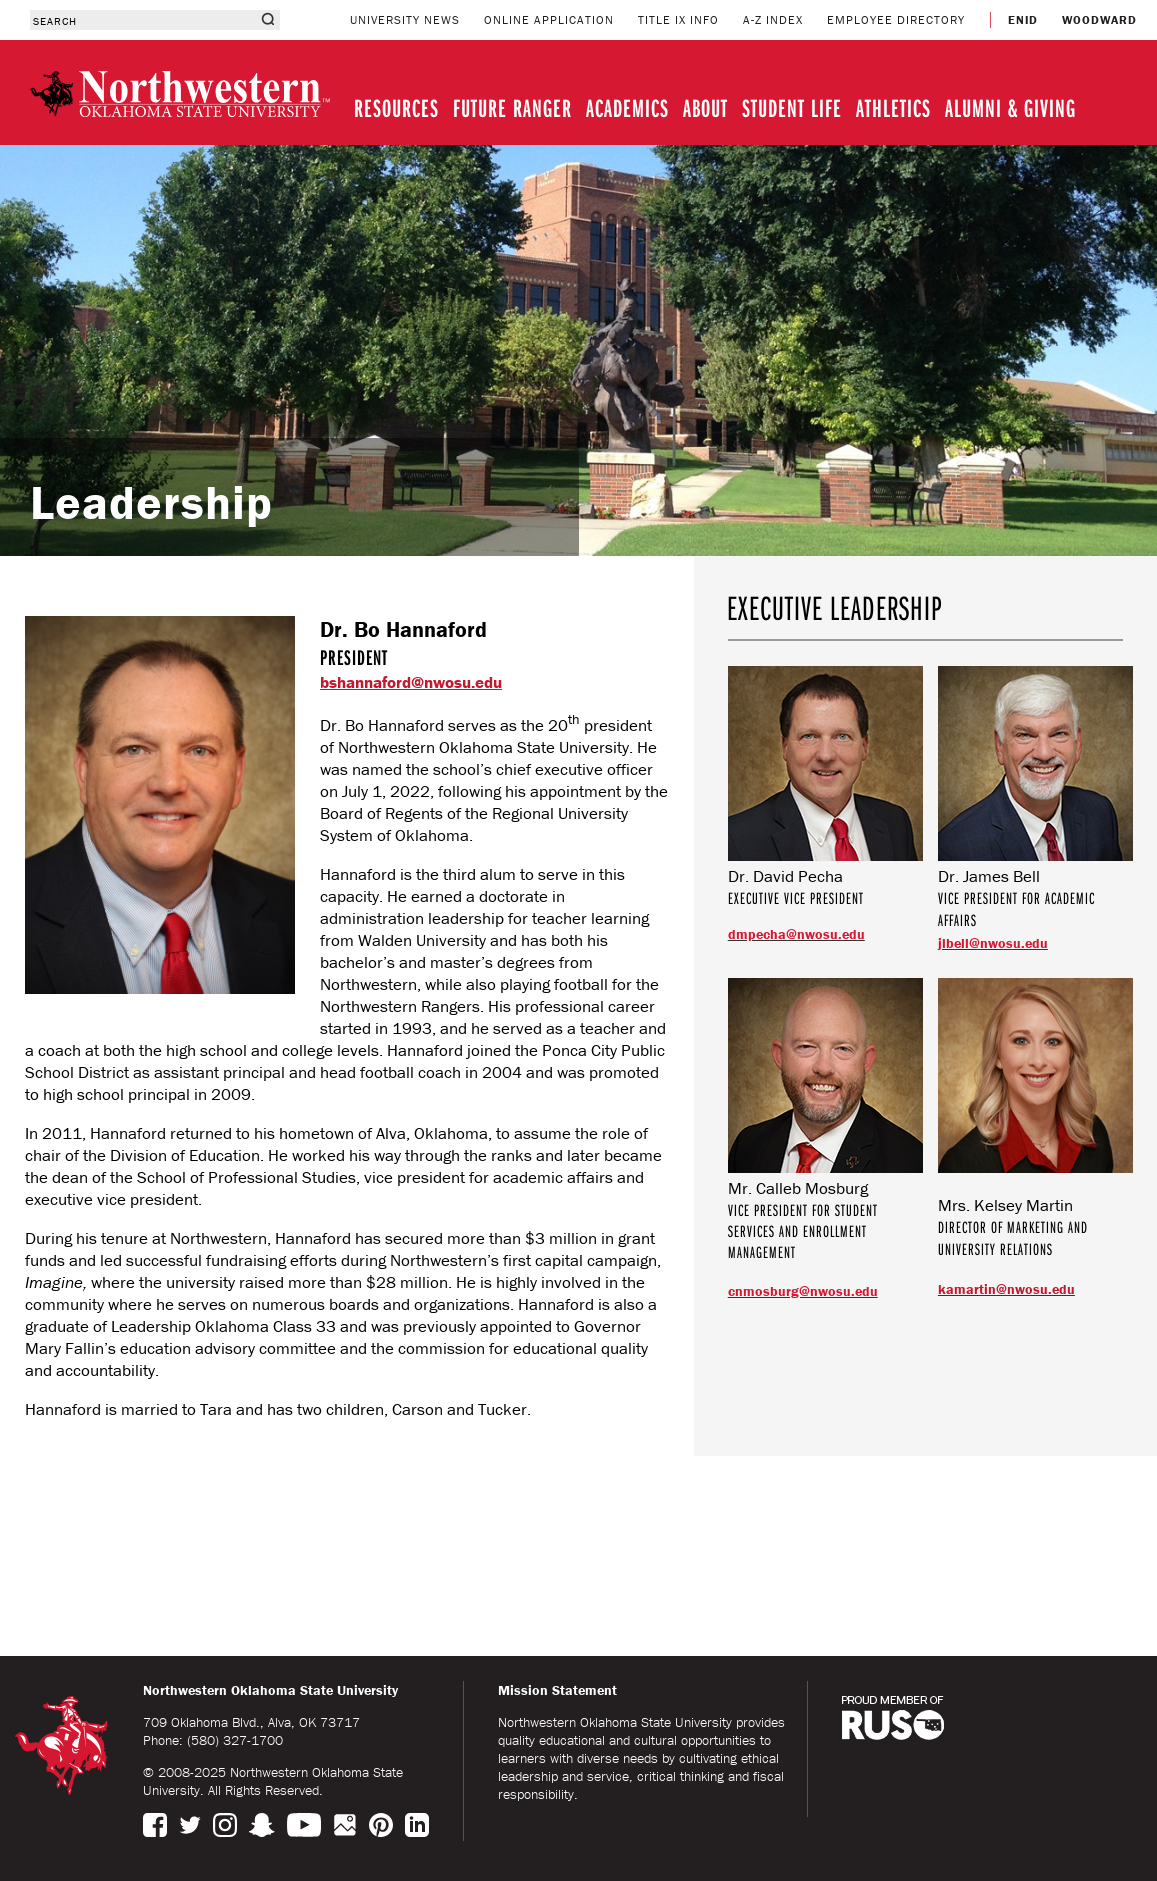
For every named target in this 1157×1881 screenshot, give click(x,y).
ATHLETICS (893, 107)
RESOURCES (396, 107)
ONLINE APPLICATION (549, 19)
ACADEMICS (627, 107)
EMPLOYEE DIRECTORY (896, 19)
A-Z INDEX (773, 19)
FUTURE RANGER (512, 107)
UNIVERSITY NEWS (405, 19)
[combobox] (142, 20)
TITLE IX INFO (678, 19)
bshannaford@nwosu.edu (411, 682)
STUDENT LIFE (792, 107)
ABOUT (705, 107)
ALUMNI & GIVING (1010, 107)
